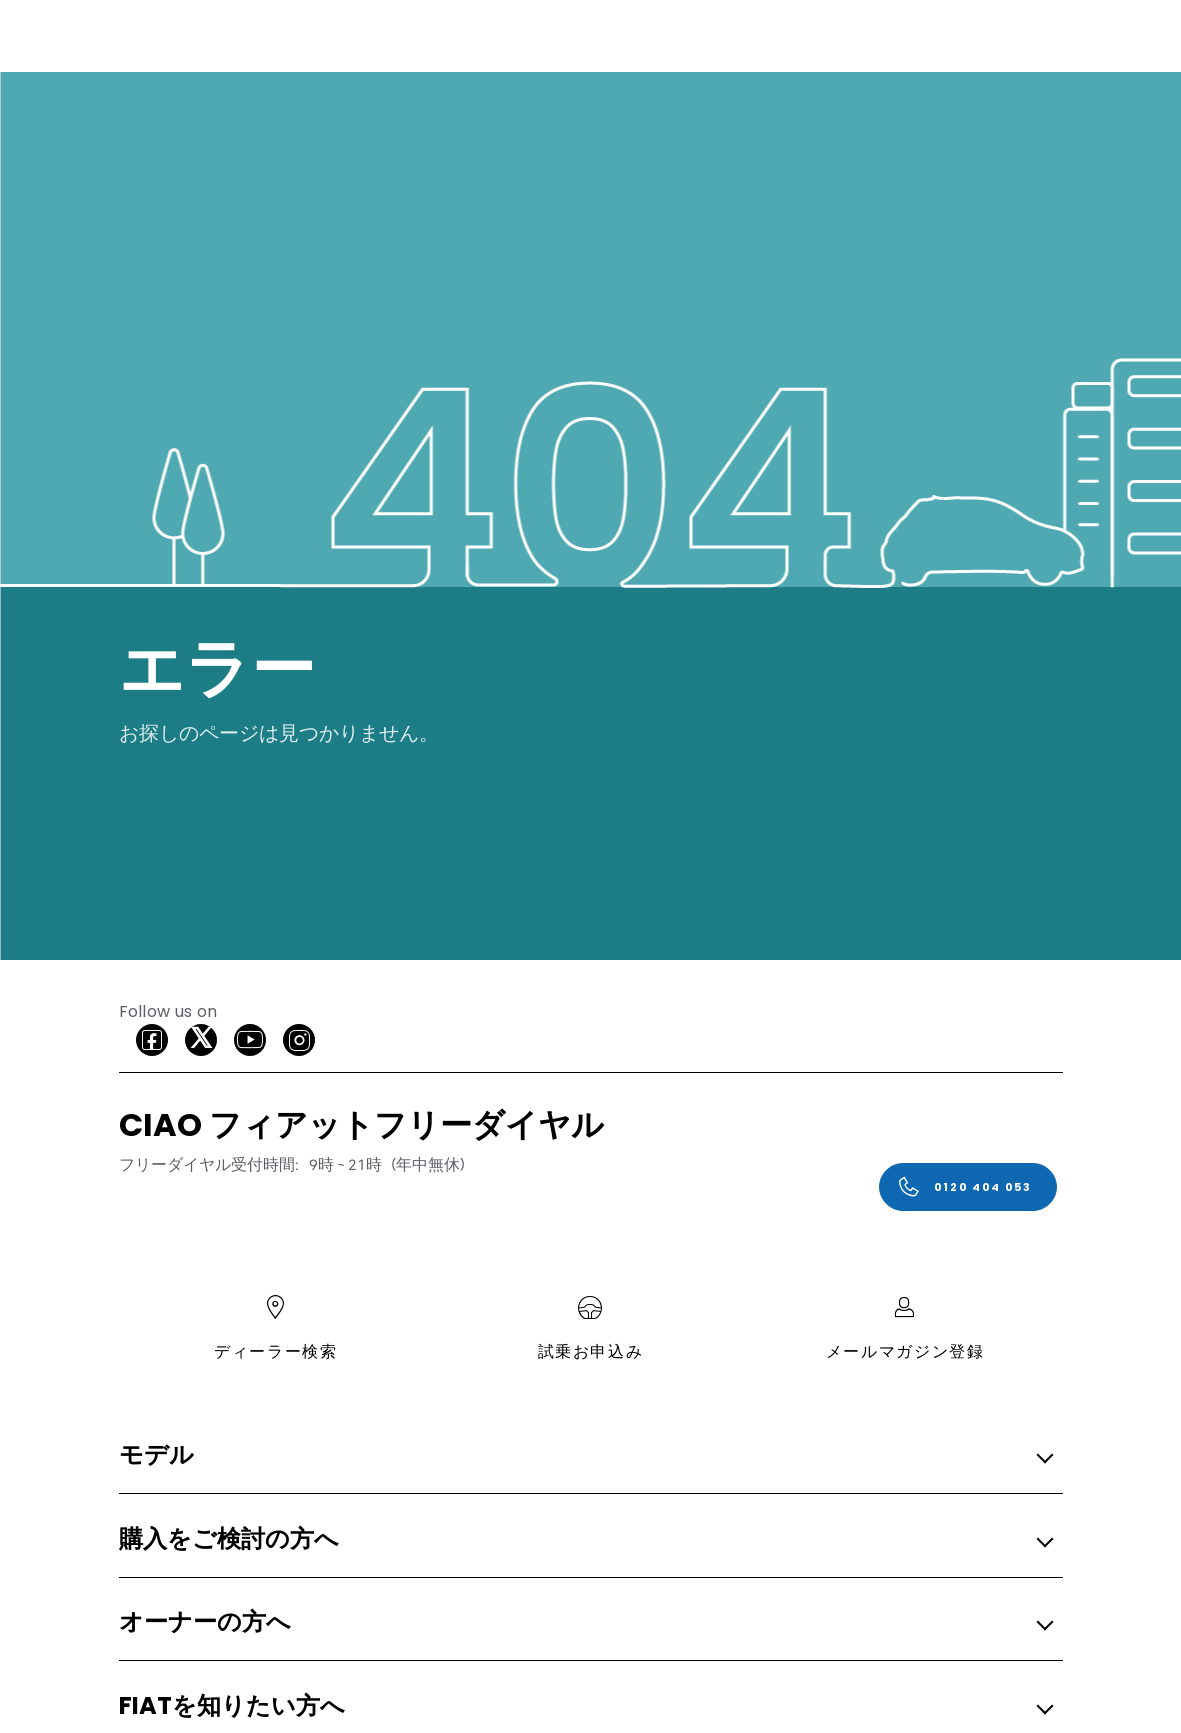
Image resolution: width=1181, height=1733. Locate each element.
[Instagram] (299, 1040)
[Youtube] (250, 1040)
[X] (201, 1040)
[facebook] (152, 1040)
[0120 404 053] (967, 1187)
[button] (585, 1456)
